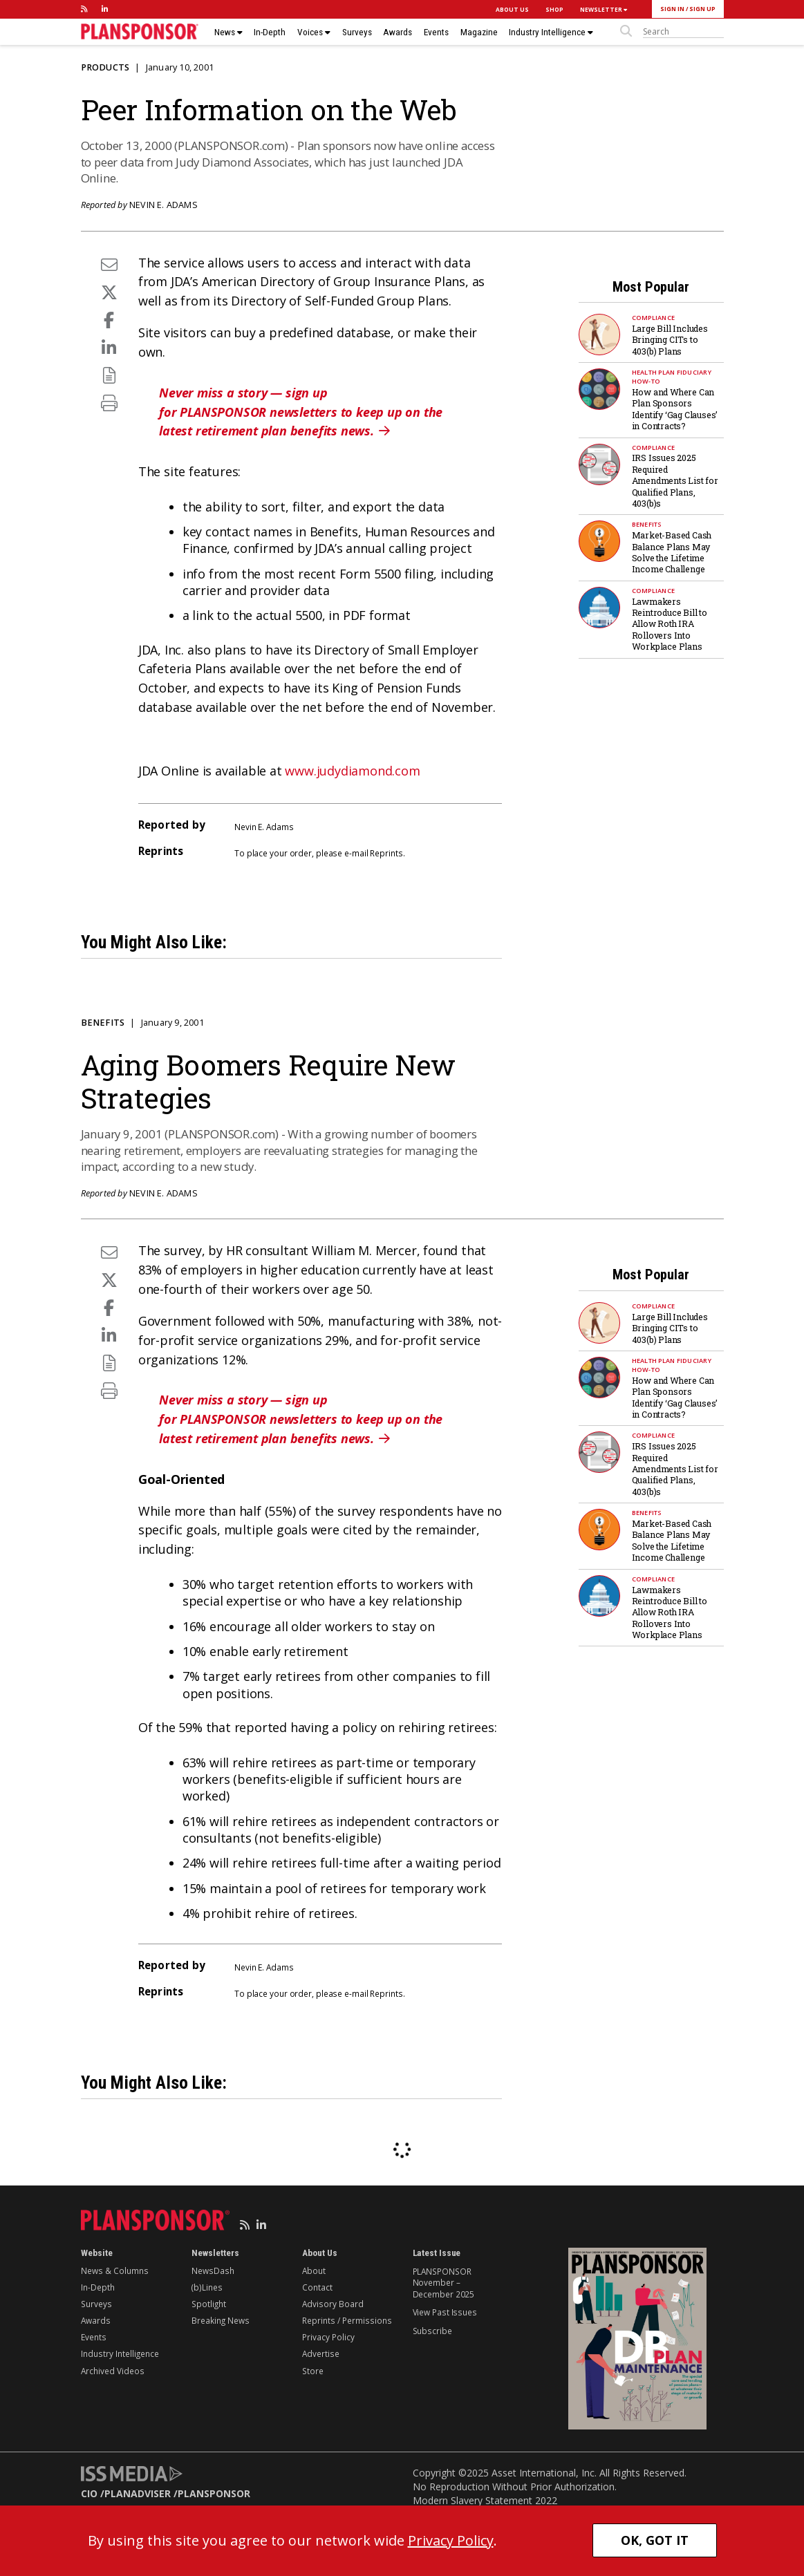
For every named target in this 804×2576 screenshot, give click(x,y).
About (314, 2270)
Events (436, 32)
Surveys (357, 32)
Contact (317, 2287)
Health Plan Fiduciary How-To (671, 377)
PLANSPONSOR (214, 2493)
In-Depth (270, 32)
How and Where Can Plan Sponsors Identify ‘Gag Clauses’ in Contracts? (675, 408)
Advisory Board (333, 2303)
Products (105, 67)
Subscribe (432, 2330)
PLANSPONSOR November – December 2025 (444, 2283)
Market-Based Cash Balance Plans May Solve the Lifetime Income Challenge (672, 551)
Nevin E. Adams (163, 205)
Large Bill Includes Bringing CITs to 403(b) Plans (670, 340)
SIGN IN (672, 8)
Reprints (386, 852)
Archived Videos (112, 2370)
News (228, 32)
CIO (89, 2493)
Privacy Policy (328, 2336)
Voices (313, 32)
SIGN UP (702, 8)
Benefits (647, 524)
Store (313, 2370)
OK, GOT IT (655, 2540)
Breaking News (220, 2320)
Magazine (479, 32)
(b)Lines (207, 2287)
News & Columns (115, 2270)
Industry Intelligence (551, 32)
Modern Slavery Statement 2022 (485, 2500)
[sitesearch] (683, 32)
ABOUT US (512, 9)
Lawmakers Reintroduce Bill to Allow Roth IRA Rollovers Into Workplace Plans (669, 624)
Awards (397, 32)
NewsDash (212, 2270)
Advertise (320, 2353)
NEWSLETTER (603, 9)
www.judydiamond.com (352, 770)
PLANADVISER (137, 2493)
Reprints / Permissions (347, 2320)
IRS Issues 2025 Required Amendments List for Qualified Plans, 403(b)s (675, 480)
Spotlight (208, 2303)
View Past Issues (445, 2312)
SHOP (554, 9)
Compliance (653, 317)
